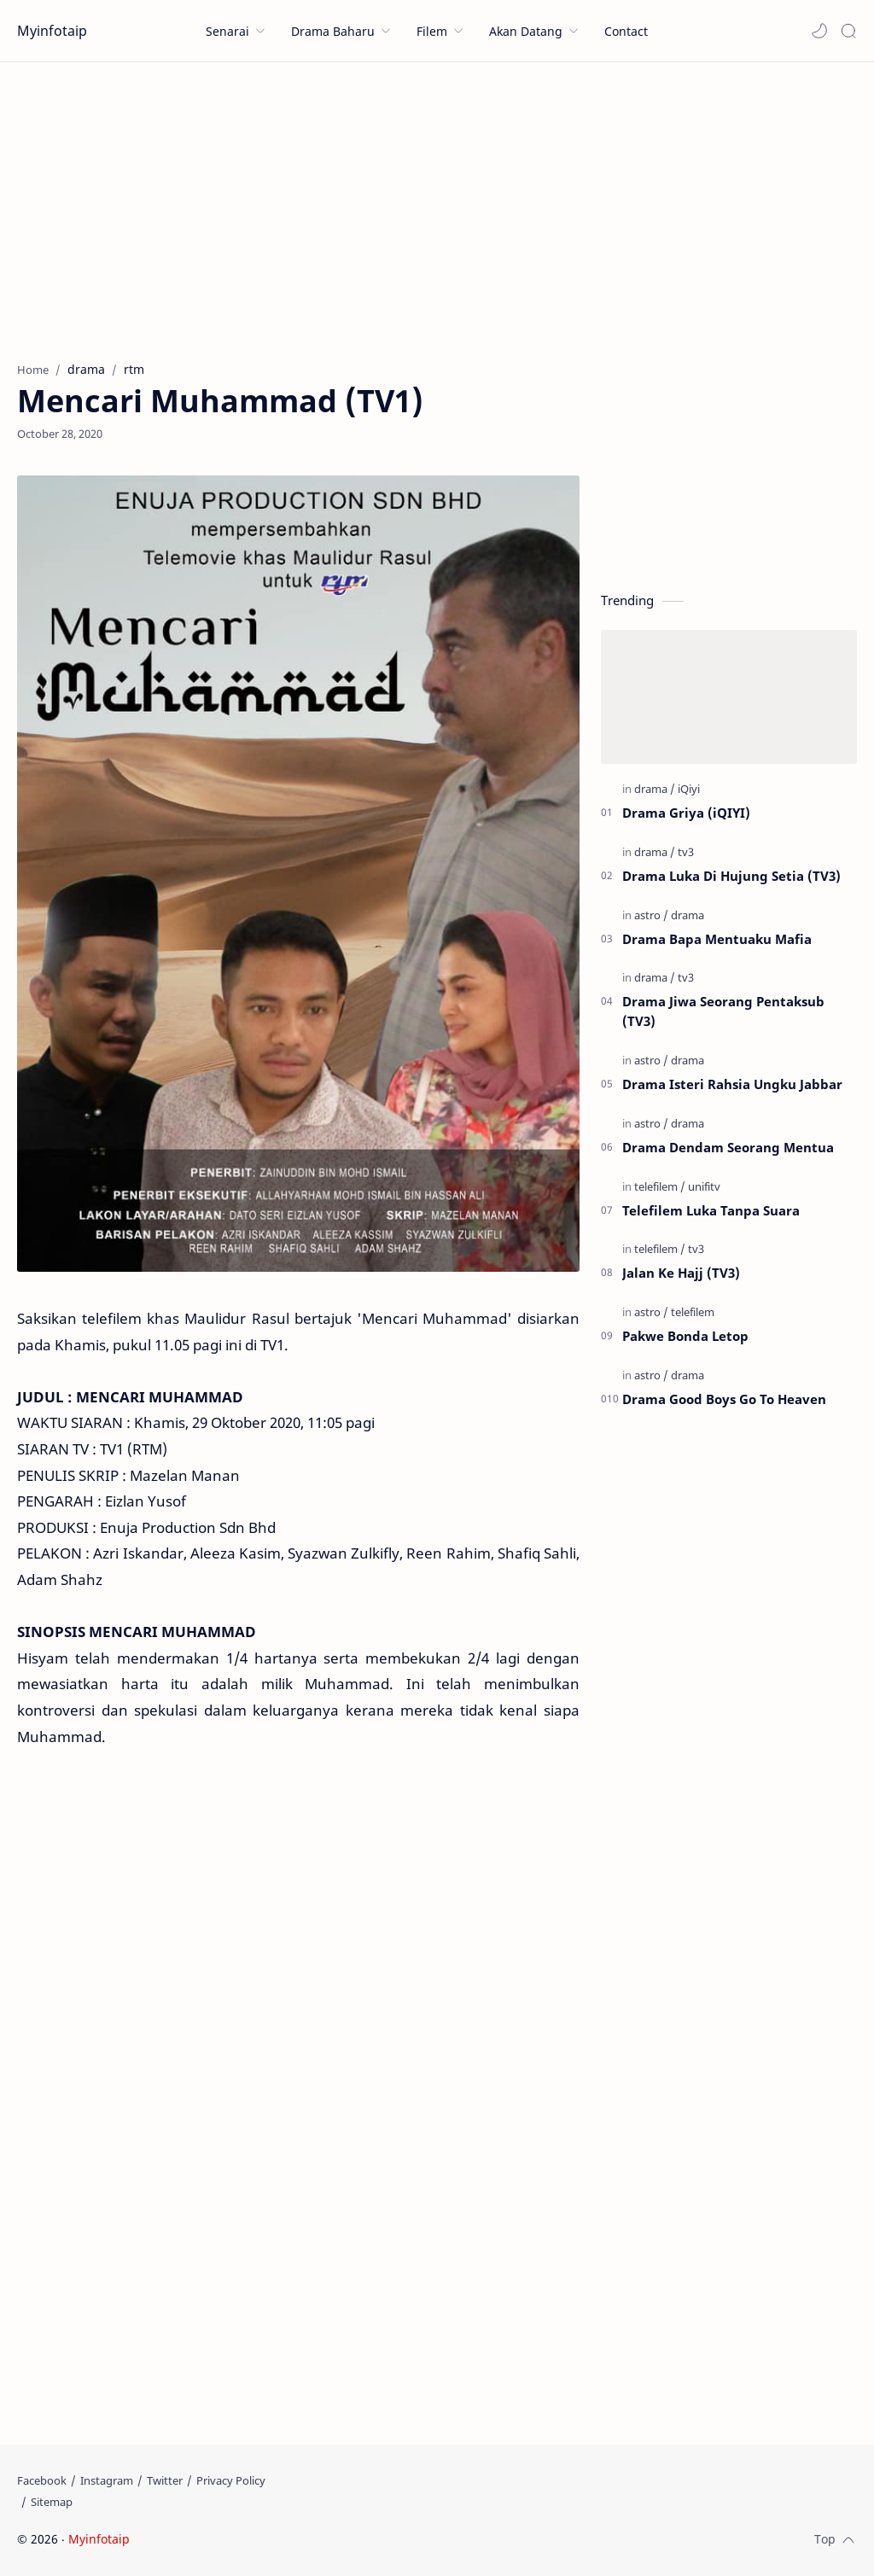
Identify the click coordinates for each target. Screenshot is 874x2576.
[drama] (654, 788)
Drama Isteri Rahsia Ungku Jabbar (732, 1084)
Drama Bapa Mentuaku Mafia (717, 938)
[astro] (651, 915)
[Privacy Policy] (230, 2480)
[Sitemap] (52, 2501)
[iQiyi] (689, 788)
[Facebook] (42, 2480)
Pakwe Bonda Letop (685, 1335)
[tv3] (686, 852)
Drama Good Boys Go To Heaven (724, 1398)
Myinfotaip (52, 30)
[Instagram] (106, 2480)
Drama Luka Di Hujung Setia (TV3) (731, 875)
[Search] (848, 31)
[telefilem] (659, 1186)
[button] (819, 31)
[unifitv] (704, 1186)
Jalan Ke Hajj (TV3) (681, 1272)
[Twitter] (165, 2480)
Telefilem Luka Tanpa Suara (711, 1210)
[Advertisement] (437, 207)
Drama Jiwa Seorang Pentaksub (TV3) (723, 1011)
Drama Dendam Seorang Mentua (728, 1147)
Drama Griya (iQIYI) (686, 812)
